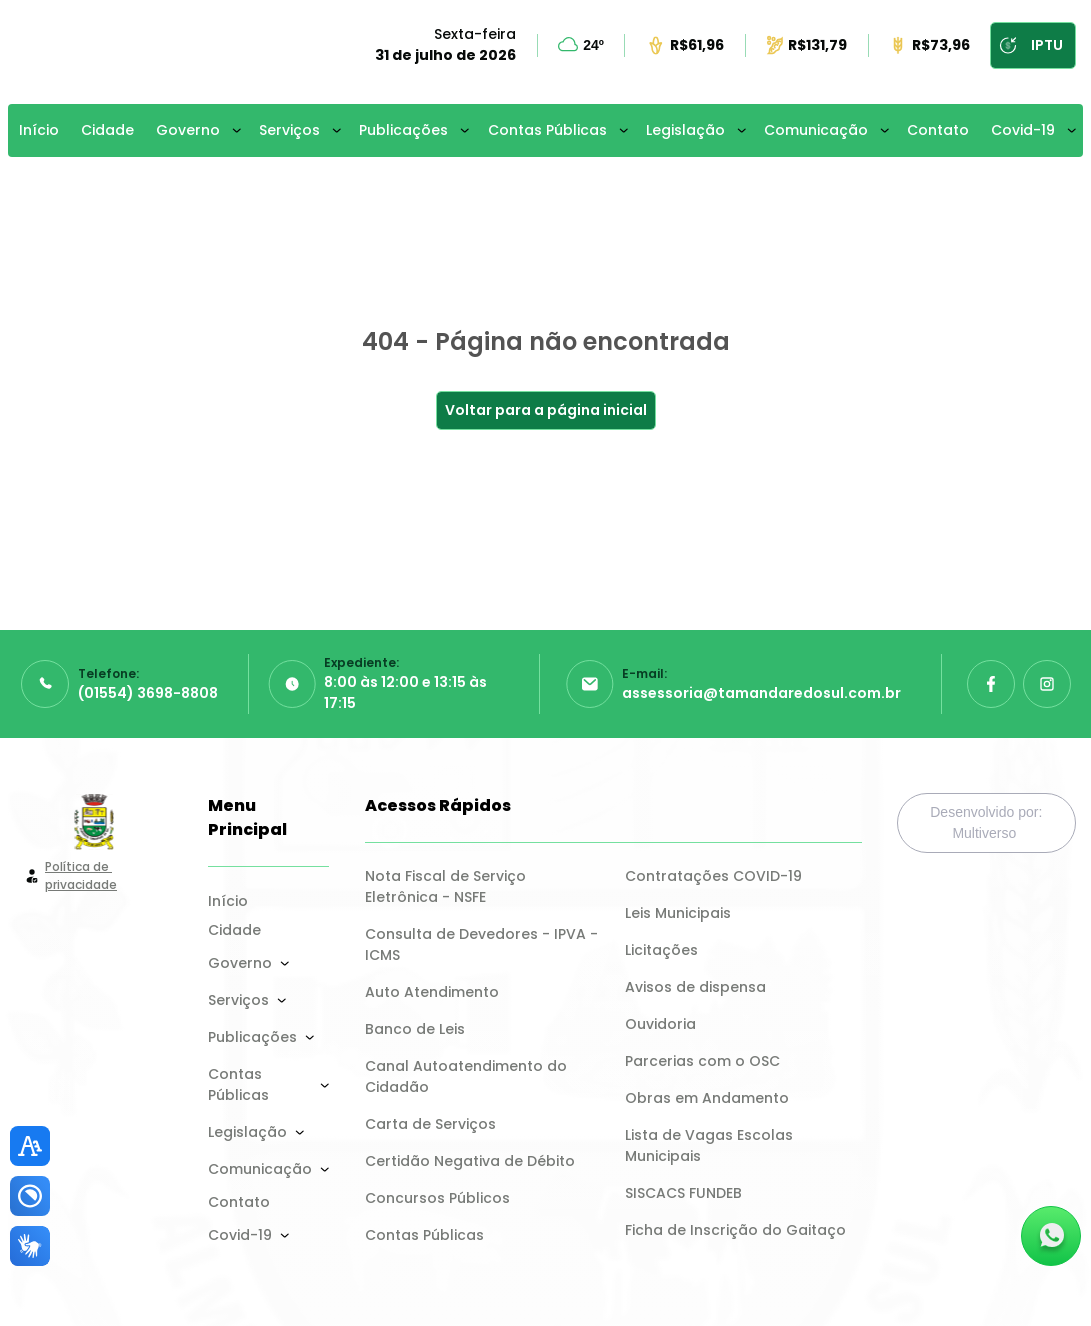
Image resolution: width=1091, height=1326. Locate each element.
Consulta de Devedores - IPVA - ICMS (483, 944)
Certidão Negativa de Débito (470, 1161)
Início (39, 130)
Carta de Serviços (430, 1124)
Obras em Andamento (707, 1098)
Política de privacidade (81, 875)
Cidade (107, 130)
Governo (188, 130)
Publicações (403, 130)
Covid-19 (1023, 130)
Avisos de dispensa (695, 987)
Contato (938, 130)
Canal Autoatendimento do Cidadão (468, 1076)
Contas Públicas (547, 130)
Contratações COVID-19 (713, 876)
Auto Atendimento (432, 992)
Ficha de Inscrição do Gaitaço (735, 1230)
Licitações (661, 950)
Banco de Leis (415, 1029)
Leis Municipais (678, 913)
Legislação (685, 130)
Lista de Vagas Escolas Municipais (711, 1145)
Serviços (289, 130)
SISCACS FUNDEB (683, 1193)
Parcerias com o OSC (702, 1061)
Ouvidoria (660, 1024)
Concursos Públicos (437, 1198)
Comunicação (816, 130)
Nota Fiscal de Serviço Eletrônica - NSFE (447, 886)
